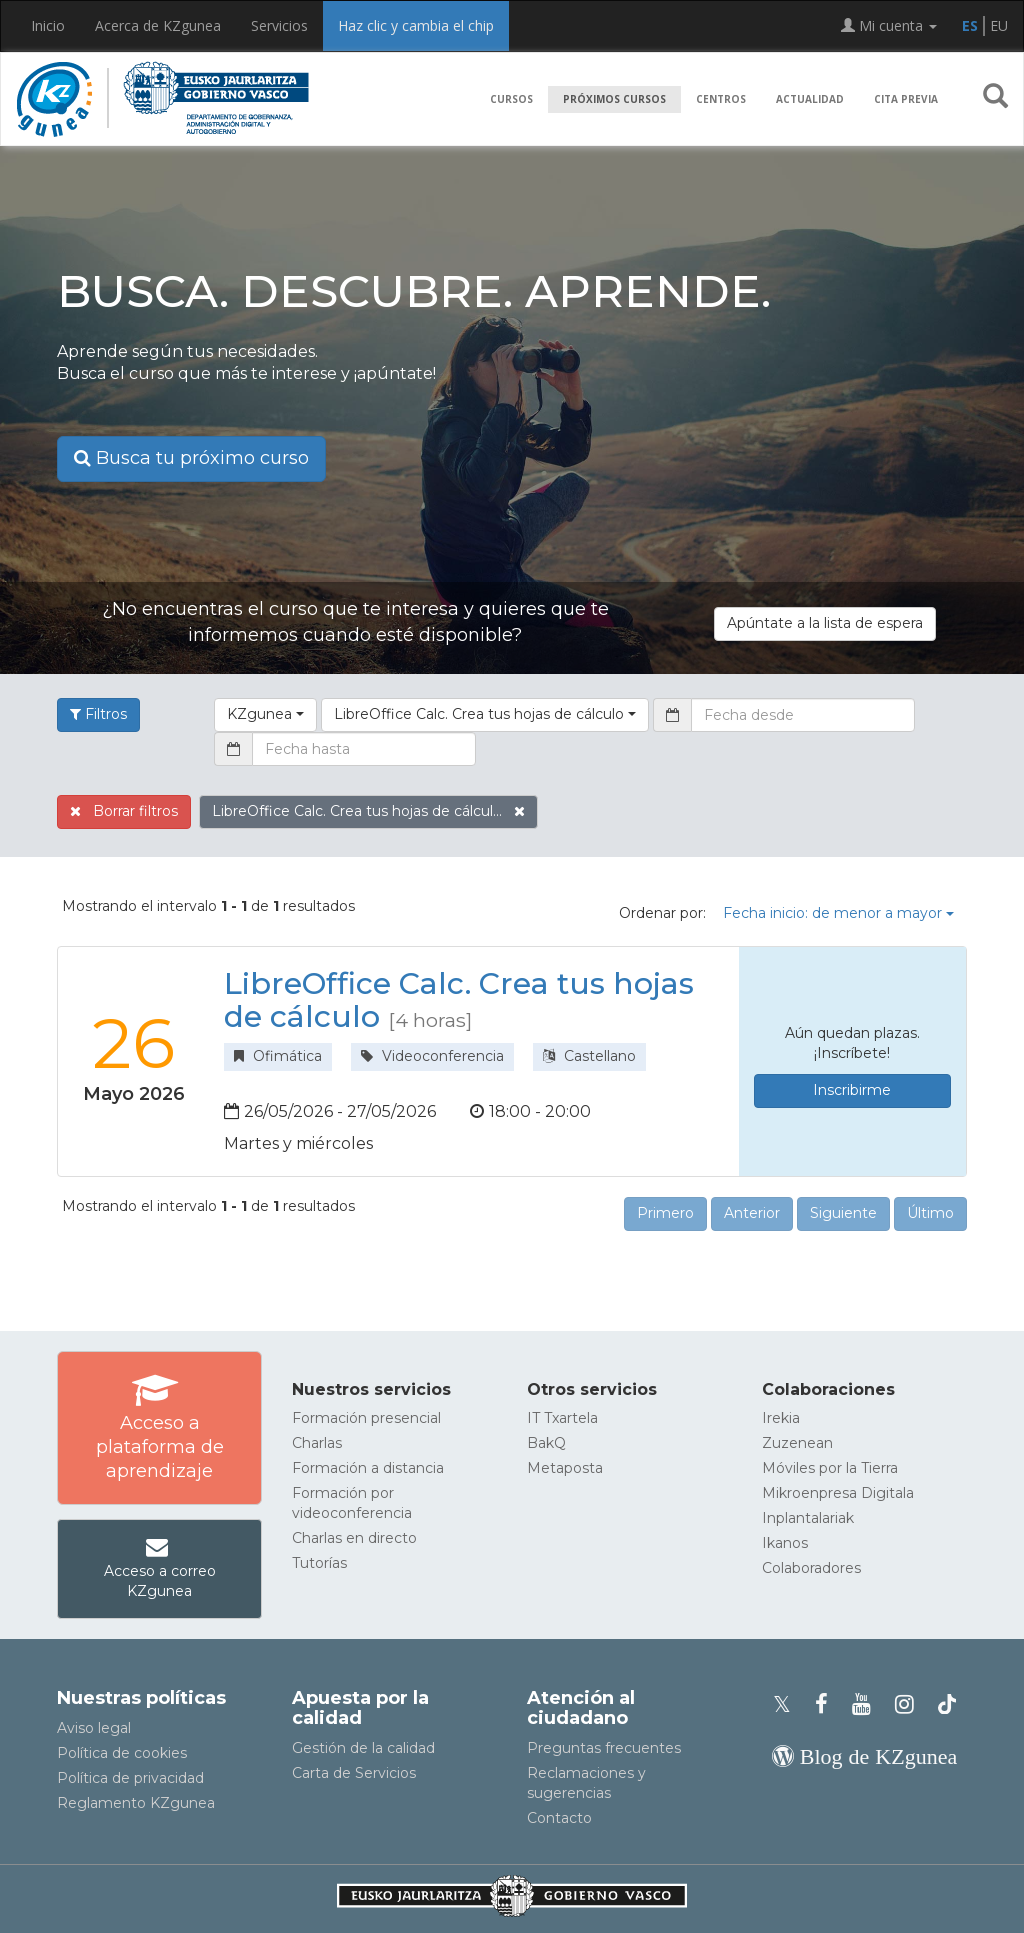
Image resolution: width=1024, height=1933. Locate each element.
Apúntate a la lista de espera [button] (825, 623)
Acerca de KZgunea (158, 25)
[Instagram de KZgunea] (910, 1704)
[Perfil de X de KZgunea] (788, 1704)
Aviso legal (94, 1728)
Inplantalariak (808, 1518)
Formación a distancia (368, 1468)
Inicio (48, 25)
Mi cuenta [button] (889, 25)
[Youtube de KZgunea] (867, 1704)
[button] (995, 100)
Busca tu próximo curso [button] (191, 458)
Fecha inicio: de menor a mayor (838, 913)
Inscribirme (852, 1090)
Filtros (98, 714)
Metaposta (565, 1468)
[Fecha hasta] (364, 749)
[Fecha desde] (803, 715)
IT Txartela (562, 1418)
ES (970, 25)
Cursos (511, 99)
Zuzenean (797, 1443)
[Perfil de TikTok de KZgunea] (947, 1704)
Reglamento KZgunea (136, 1803)
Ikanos (785, 1543)
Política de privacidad (130, 1778)
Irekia (781, 1418)
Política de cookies (122, 1753)
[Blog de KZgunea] (864, 1756)
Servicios (279, 25)
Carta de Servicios (354, 1773)
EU (999, 25)
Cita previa (906, 99)
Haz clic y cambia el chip (416, 25)
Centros (721, 99)
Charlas (317, 1443)
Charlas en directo (354, 1538)
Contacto (559, 1818)
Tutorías (319, 1563)
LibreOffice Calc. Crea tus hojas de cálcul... (368, 811)
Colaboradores (811, 1568)
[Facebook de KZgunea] (827, 1704)
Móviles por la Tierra (830, 1468)
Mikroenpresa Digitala (838, 1493)
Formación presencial (366, 1418)
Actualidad (810, 99)
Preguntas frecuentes (604, 1748)
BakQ (546, 1443)
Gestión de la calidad (363, 1748)
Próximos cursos (614, 99)
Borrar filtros (124, 811)
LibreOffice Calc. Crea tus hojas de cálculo (459, 1000)
